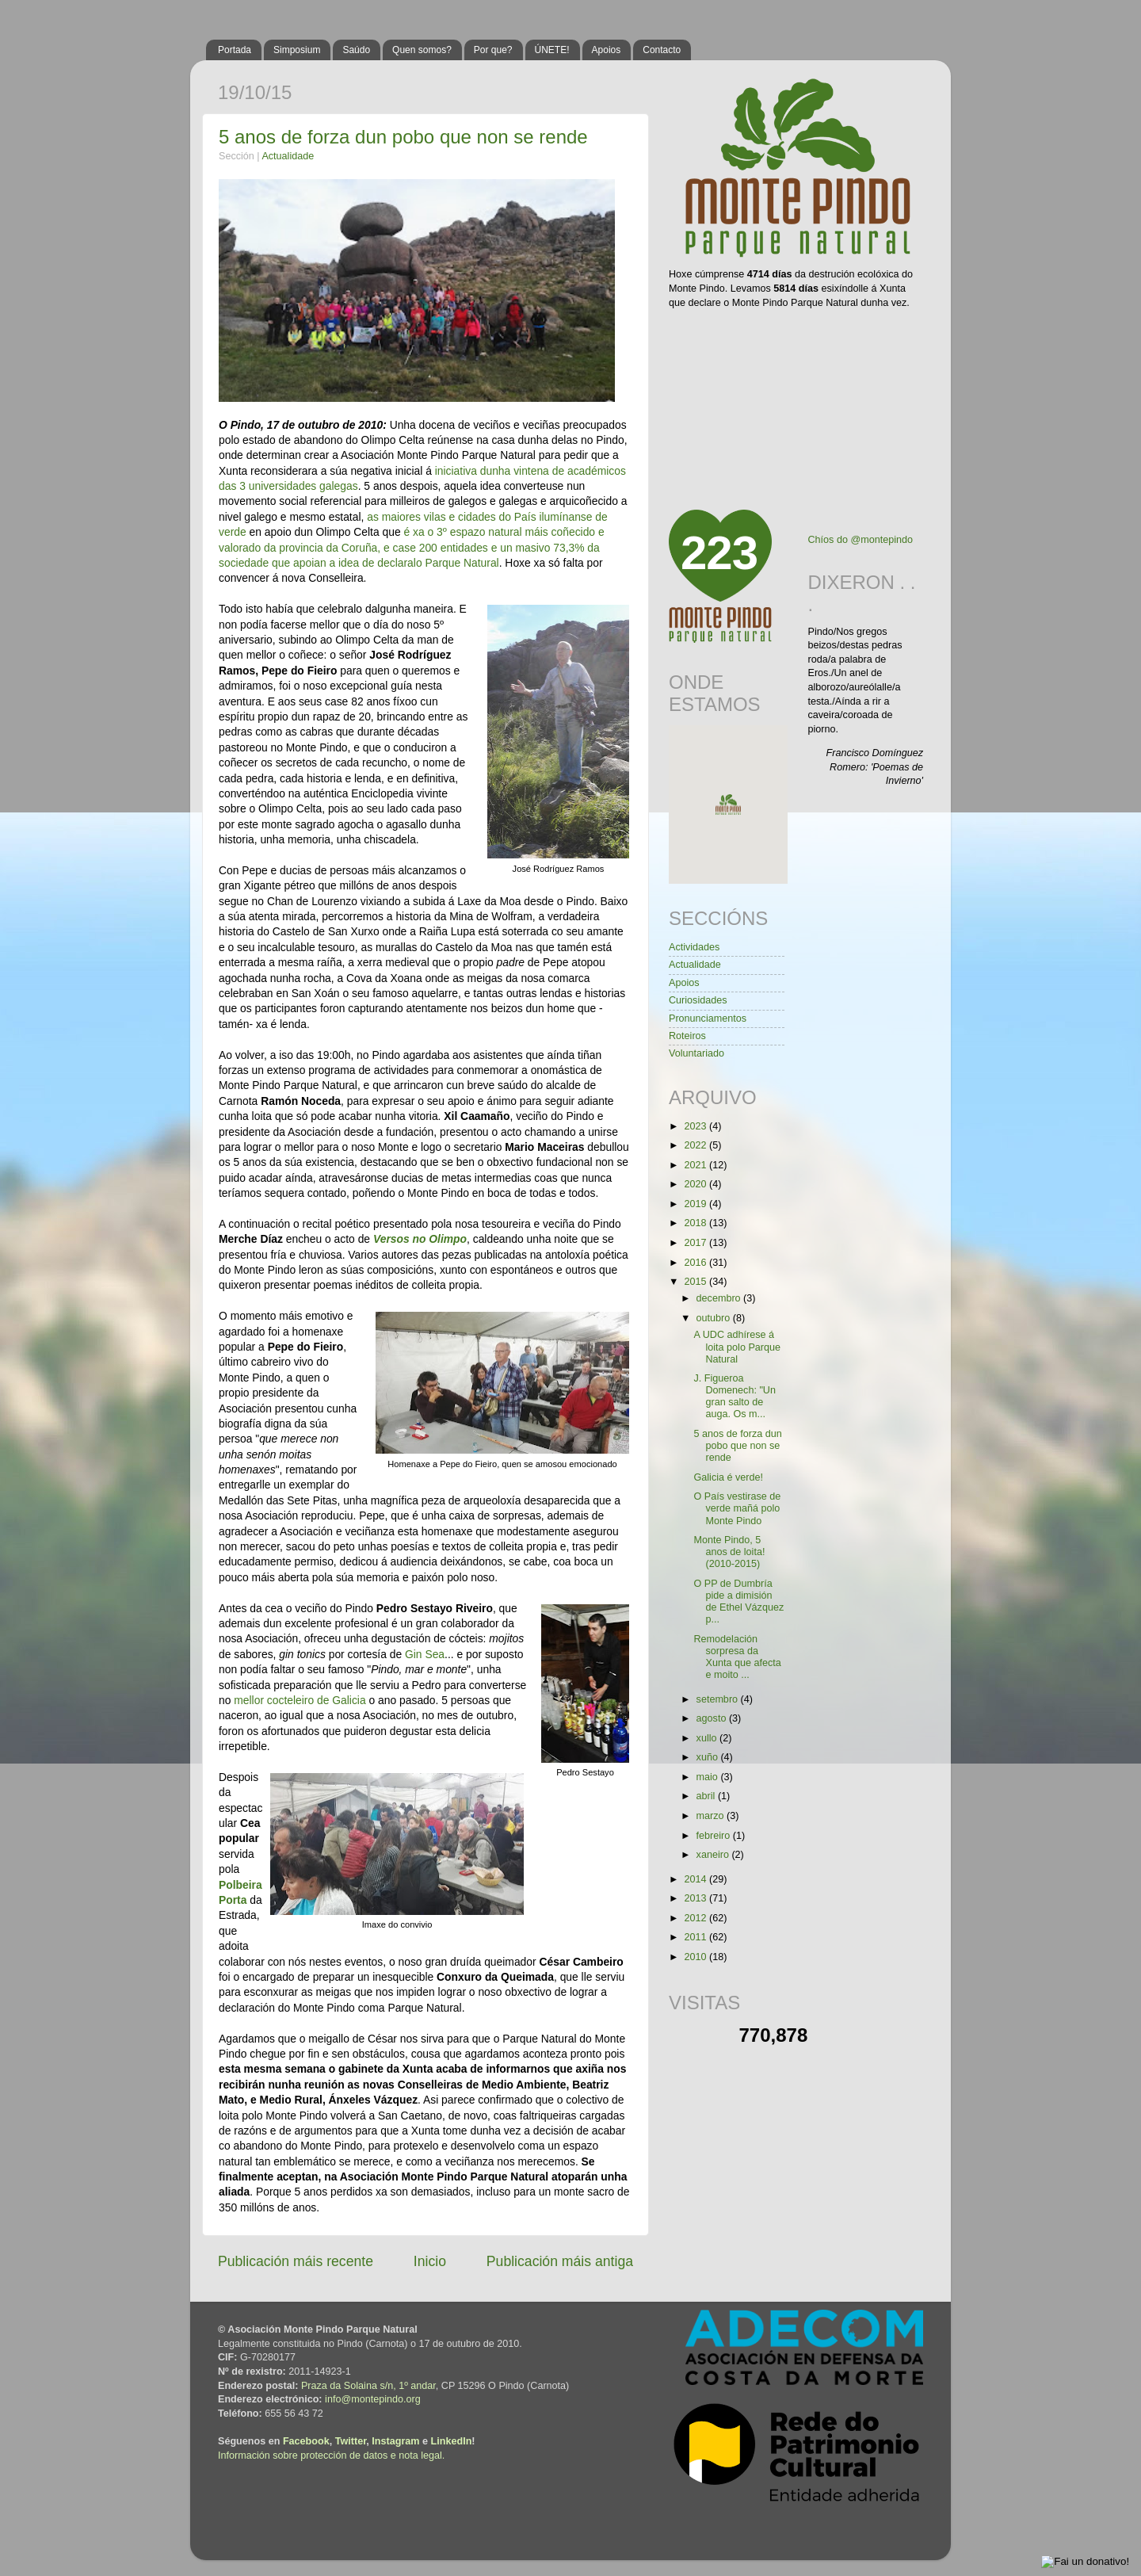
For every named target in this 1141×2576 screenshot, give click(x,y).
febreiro (714, 1835)
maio (708, 1777)
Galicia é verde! (728, 1477)
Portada (234, 49)
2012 (696, 1918)
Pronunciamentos (707, 1018)
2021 (696, 1165)
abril (707, 1796)
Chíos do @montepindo (861, 539)
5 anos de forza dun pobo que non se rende (403, 136)
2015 (696, 1281)
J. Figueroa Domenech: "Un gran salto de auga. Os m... (734, 1396)
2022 (696, 1145)
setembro (718, 1699)
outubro (714, 1318)
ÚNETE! (552, 49)
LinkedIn (451, 2441)
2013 (696, 1898)
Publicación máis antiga (560, 2261)
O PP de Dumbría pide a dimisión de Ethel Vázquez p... (738, 1601)
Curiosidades (698, 1000)
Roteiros (687, 1035)
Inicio (430, 2261)
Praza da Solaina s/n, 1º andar (368, 2385)
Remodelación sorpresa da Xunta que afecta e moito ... (736, 1657)
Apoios (606, 49)
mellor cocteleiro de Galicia (299, 1700)
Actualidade (287, 156)
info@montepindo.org (373, 2399)
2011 (696, 1937)
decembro (720, 1298)
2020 (696, 1184)
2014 (696, 1879)
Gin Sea (425, 1654)
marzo (711, 1815)
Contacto (662, 49)
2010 (696, 1957)
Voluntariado (696, 1053)
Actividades (694, 947)
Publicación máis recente (295, 2261)
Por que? (493, 49)
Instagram (395, 2441)
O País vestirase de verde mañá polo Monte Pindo (736, 1508)
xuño (708, 1757)
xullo (707, 1738)
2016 (696, 1262)
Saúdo (356, 49)
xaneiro (714, 1854)
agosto (712, 1718)
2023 (696, 1126)
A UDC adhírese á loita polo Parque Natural (736, 1346)
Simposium (296, 49)
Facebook (306, 2441)
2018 (696, 1223)
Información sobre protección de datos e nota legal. (331, 2455)
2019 (696, 1204)
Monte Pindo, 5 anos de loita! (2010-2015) (729, 1552)
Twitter (351, 2441)
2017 (696, 1242)
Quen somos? (422, 49)
